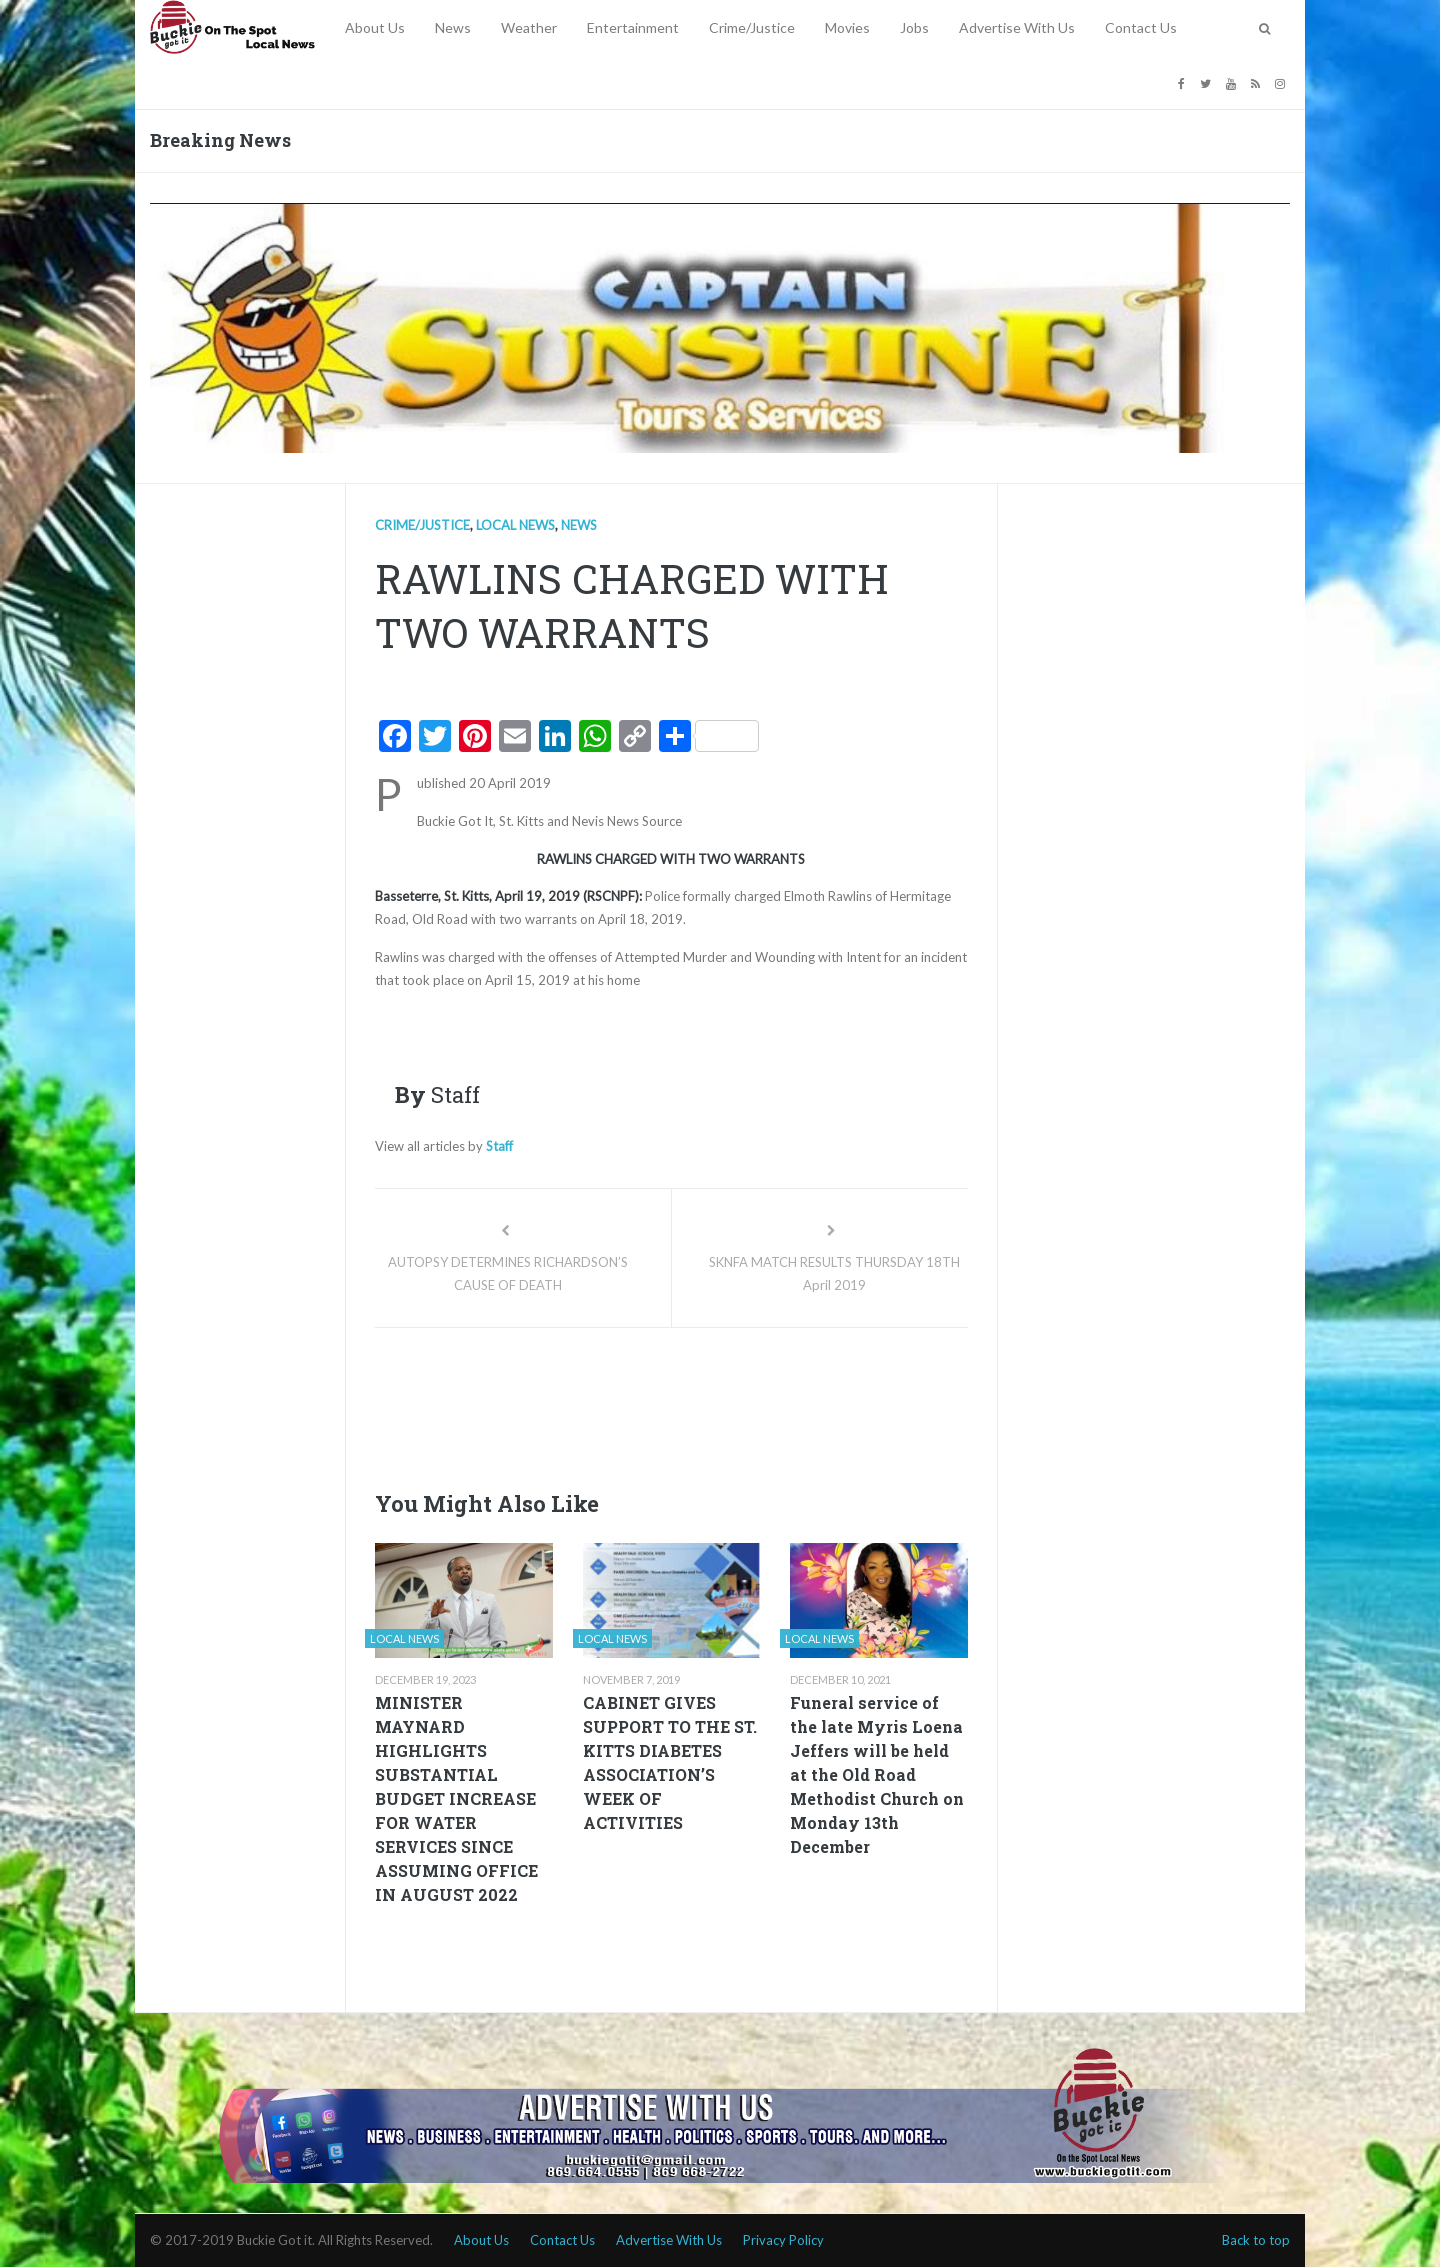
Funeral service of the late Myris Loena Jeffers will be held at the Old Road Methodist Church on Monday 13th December (877, 1774)
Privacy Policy (783, 2240)
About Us (375, 27)
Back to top (1256, 2240)
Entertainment (633, 27)
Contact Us (1141, 27)
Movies (847, 27)
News (453, 27)
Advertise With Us (1017, 27)
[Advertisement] (739, 1403)
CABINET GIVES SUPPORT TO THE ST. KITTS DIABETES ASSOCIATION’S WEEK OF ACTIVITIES (670, 1762)
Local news (515, 525)
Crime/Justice (752, 27)
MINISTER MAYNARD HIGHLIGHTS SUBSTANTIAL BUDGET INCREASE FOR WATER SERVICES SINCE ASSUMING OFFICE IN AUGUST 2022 (456, 1798)
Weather (529, 27)
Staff (499, 1146)
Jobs (914, 27)
